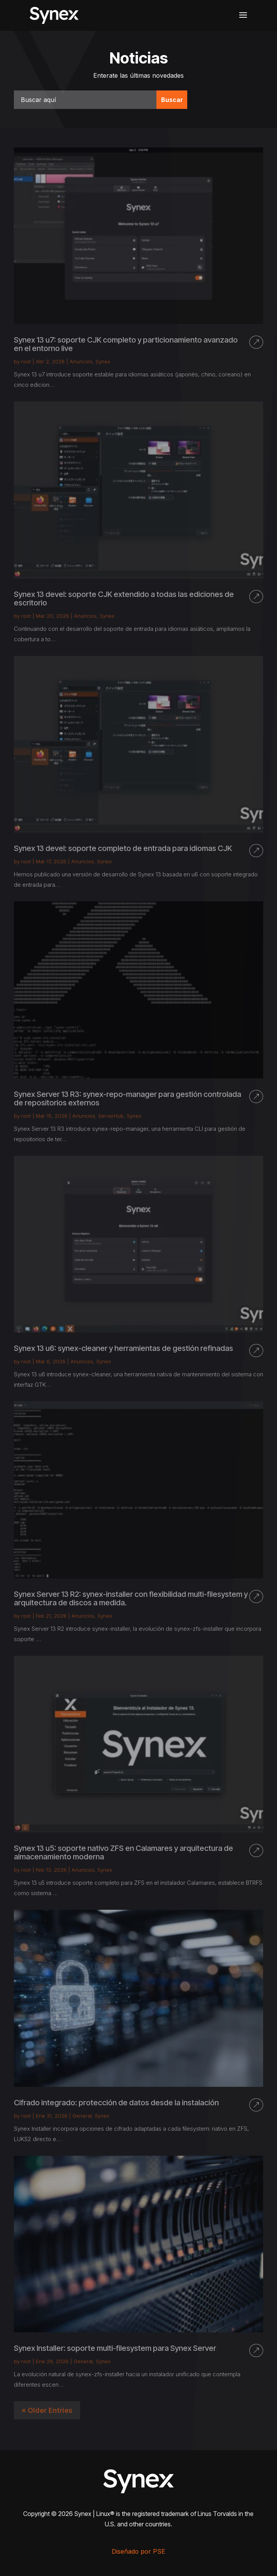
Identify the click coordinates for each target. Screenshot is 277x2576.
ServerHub (111, 1116)
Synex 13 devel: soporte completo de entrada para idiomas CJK (123, 848)
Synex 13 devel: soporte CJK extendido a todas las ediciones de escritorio (124, 598)
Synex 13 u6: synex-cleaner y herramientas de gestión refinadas (123, 1348)
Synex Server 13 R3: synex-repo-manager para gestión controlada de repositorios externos (127, 1098)
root (26, 361)
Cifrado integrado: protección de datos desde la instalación (116, 2102)
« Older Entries (47, 2410)
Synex (103, 361)
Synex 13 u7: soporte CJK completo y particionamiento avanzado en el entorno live (126, 344)
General (82, 2116)
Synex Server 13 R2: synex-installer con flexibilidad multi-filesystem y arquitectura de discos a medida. (131, 1598)
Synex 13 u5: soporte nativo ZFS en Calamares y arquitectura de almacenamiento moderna (123, 1852)
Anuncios (81, 361)
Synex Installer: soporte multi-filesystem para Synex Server (115, 2348)
